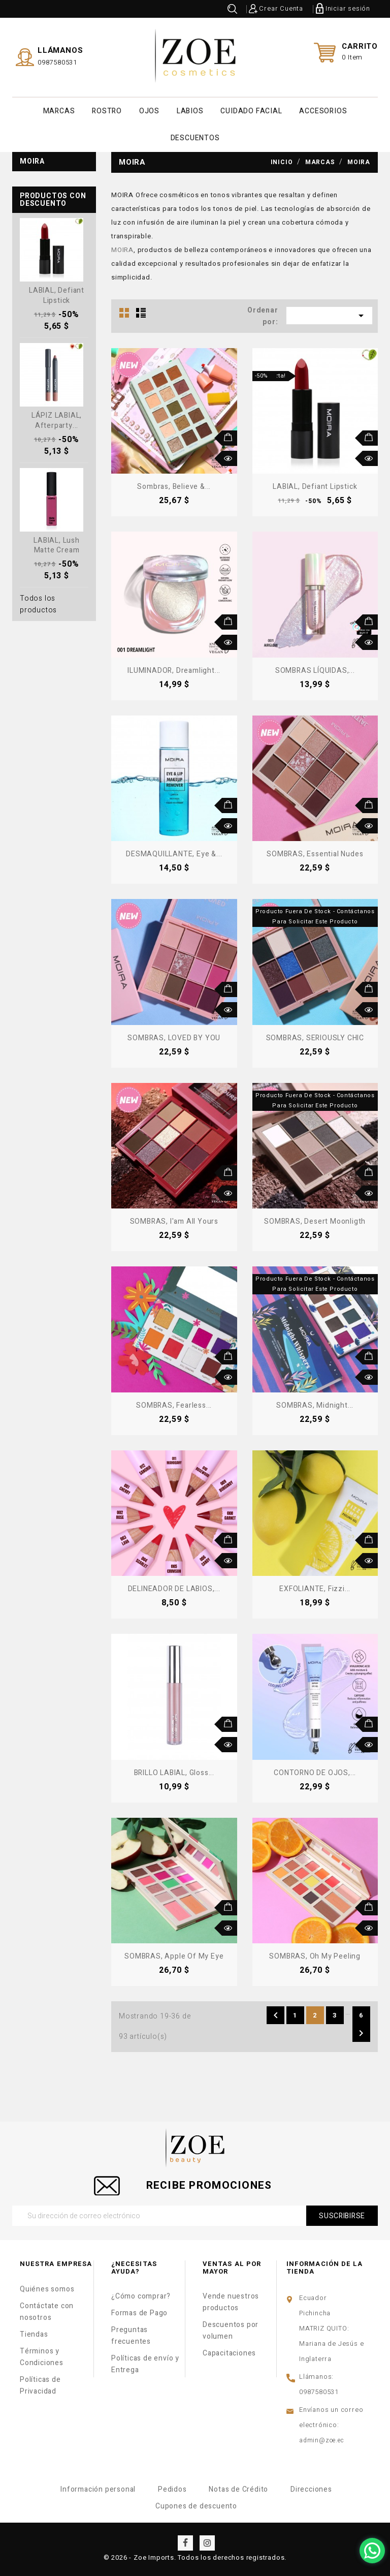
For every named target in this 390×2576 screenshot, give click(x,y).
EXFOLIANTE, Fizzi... (314, 1587)
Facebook (185, 2542)
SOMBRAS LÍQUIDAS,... (315, 669)
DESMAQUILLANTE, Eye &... (174, 853)
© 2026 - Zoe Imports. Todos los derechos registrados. (195, 2556)
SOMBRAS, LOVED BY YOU (173, 1037)
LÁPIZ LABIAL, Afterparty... (56, 419)
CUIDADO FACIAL (251, 110)
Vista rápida (229, 457)
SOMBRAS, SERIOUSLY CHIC (315, 1037)
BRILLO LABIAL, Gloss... (174, 1771)
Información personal (98, 2488)
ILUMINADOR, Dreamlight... (173, 669)
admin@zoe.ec (321, 2439)
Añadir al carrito (229, 437)
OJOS (149, 110)
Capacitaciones (229, 2352)
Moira (32, 160)
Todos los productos (38, 603)
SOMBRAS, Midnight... (314, 1404)
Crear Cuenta (281, 8)
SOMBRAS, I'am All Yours (174, 1220)
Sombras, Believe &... (174, 485)
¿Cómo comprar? (141, 2295)
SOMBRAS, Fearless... (174, 1404)
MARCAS (59, 110)
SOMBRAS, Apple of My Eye (173, 1955)
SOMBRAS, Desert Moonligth (315, 1220)
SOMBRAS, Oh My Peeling (315, 1955)
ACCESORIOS (323, 110)
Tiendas (34, 2332)
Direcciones (311, 2488)
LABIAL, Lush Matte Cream (57, 544)
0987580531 (57, 62)
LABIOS (190, 110)
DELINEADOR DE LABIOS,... (174, 1587)
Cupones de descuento (196, 2505)
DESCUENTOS (195, 137)
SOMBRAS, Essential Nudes (315, 853)
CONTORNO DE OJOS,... (315, 1771)
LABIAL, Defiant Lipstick (56, 294)
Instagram (207, 2542)
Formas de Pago (139, 2312)
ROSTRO (107, 110)
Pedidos (172, 2488)
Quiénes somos (47, 2287)
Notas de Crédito (238, 2488)
